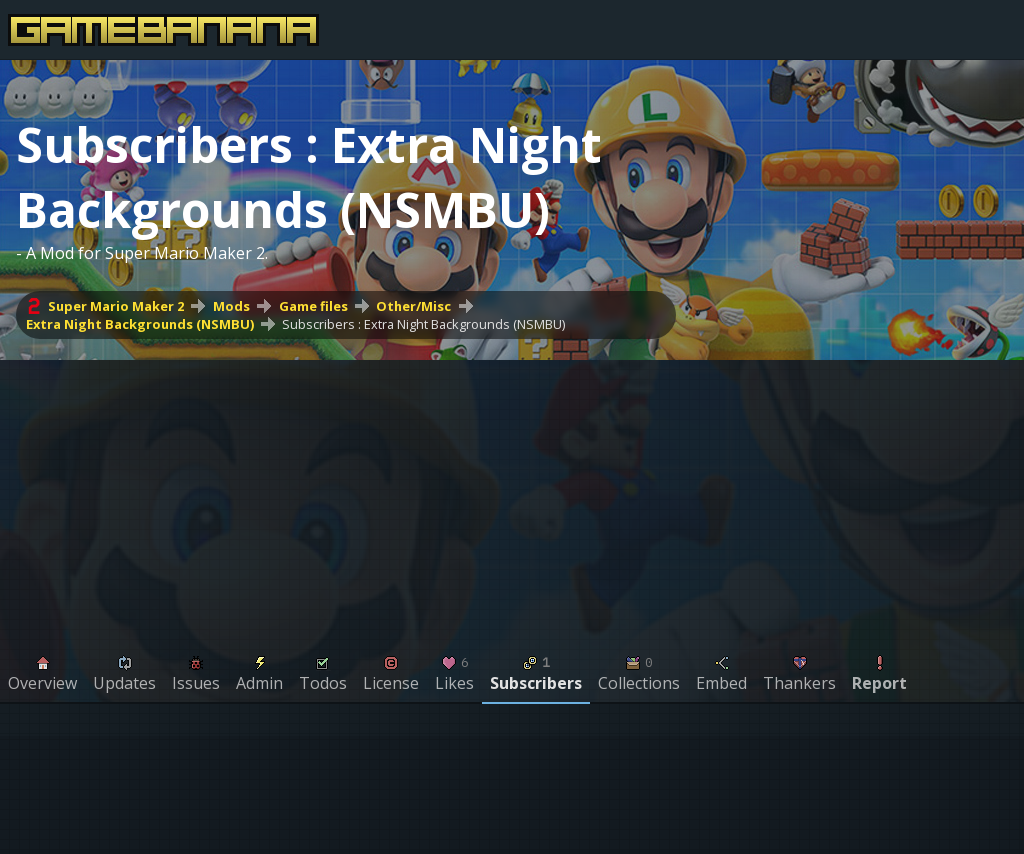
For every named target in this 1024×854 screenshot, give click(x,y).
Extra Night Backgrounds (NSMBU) (140, 324)
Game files (313, 306)
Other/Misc (413, 306)
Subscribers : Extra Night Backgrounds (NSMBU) (423, 324)
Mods (231, 306)
